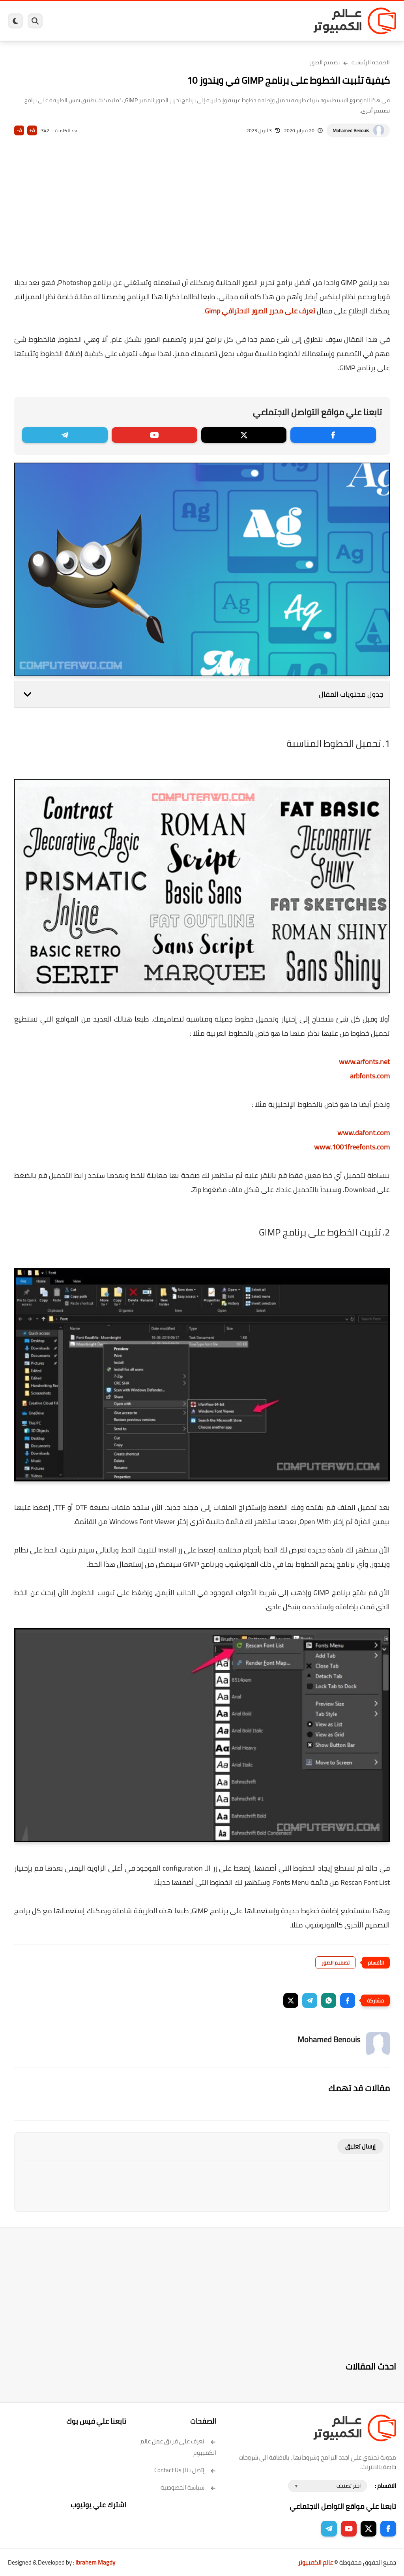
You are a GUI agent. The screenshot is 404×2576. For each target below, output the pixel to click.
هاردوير (87, 21)
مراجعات (107, 21)
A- (19, 130)
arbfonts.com (370, 1075)
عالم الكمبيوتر (315, 2562)
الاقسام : (385, 2486)
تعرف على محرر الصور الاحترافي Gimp (260, 310)
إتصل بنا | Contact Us (185, 2470)
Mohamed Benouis (351, 130)
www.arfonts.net (364, 1061)
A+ (32, 130)
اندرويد (145, 21)
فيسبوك (220, 21)
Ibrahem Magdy (95, 2562)
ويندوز (263, 21)
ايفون (127, 21)
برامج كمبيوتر (288, 21)
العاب (162, 21)
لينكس (180, 21)
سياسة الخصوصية (188, 2487)
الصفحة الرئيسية (371, 62)
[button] (347, 2000)
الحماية (199, 21)
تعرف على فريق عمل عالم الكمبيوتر (178, 2446)
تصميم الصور (325, 62)
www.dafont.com (363, 1132)
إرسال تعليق (360, 2146)
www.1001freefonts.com (352, 1146)
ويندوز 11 (242, 21)
